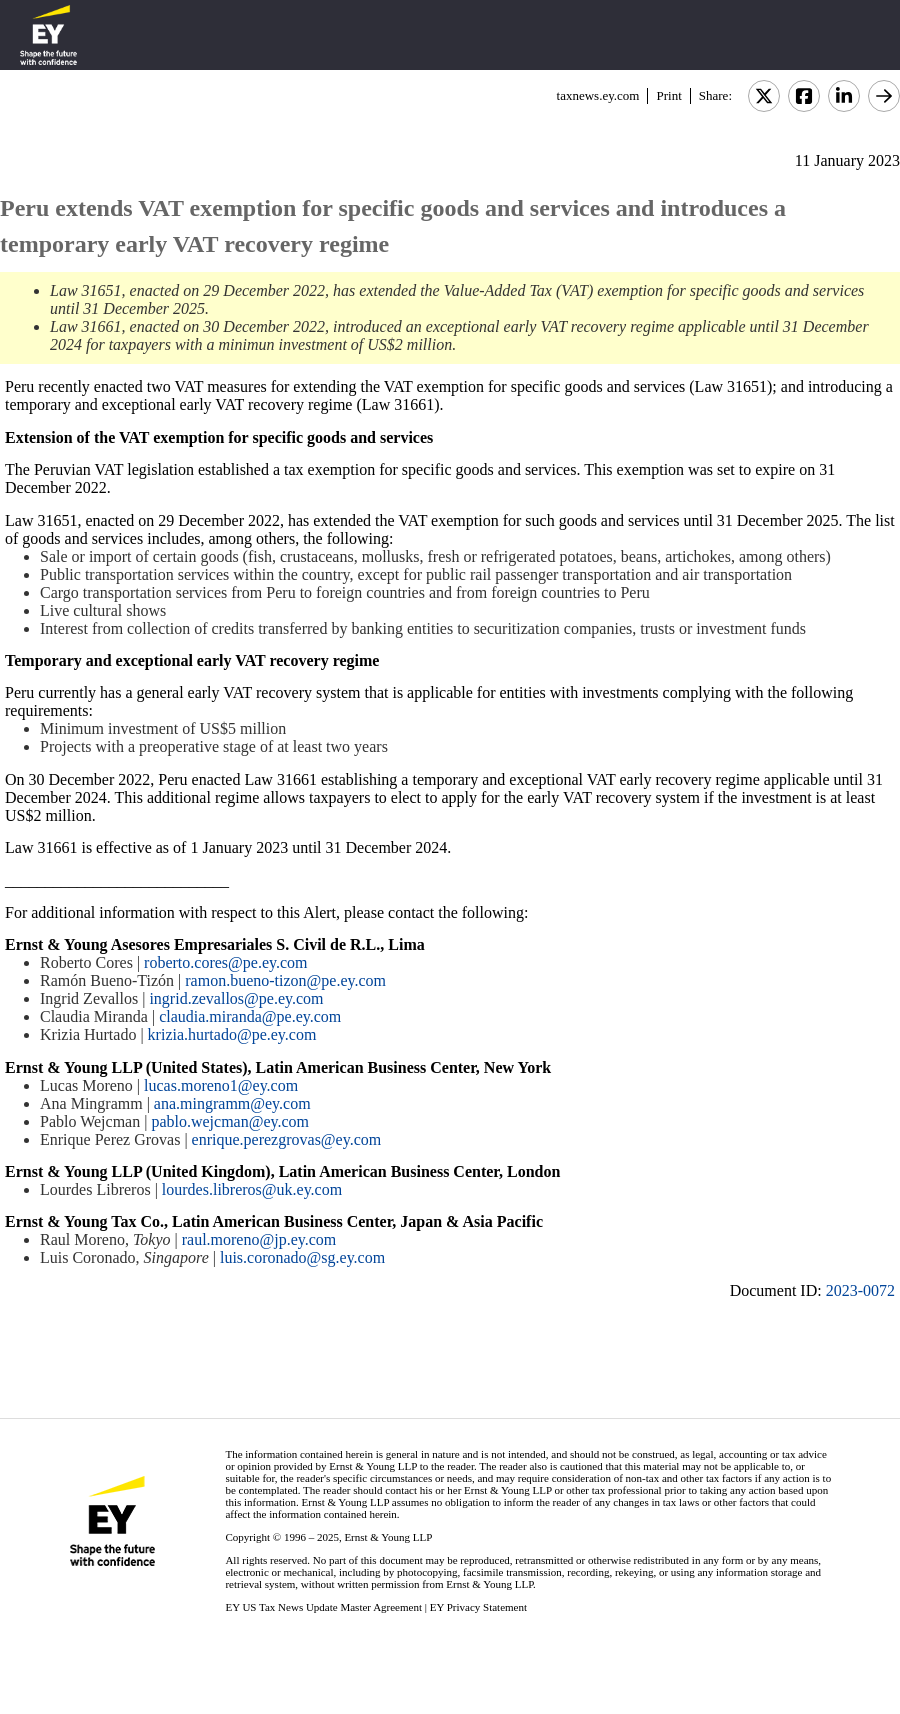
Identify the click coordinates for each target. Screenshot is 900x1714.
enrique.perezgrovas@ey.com (287, 1139)
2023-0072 (860, 1290)
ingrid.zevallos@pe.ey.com (236, 998)
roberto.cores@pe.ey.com (225, 962)
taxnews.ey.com (598, 95)
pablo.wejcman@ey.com (230, 1121)
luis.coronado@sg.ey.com (302, 1257)
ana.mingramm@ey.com (232, 1103)
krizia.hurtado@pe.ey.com (232, 1034)
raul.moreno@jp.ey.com (259, 1239)
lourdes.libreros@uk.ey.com (252, 1189)
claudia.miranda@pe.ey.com (250, 1016)
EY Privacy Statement (478, 1607)
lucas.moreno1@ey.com (221, 1085)
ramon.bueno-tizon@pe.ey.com (285, 980)
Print (668, 95)
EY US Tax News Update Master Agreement (323, 1607)
